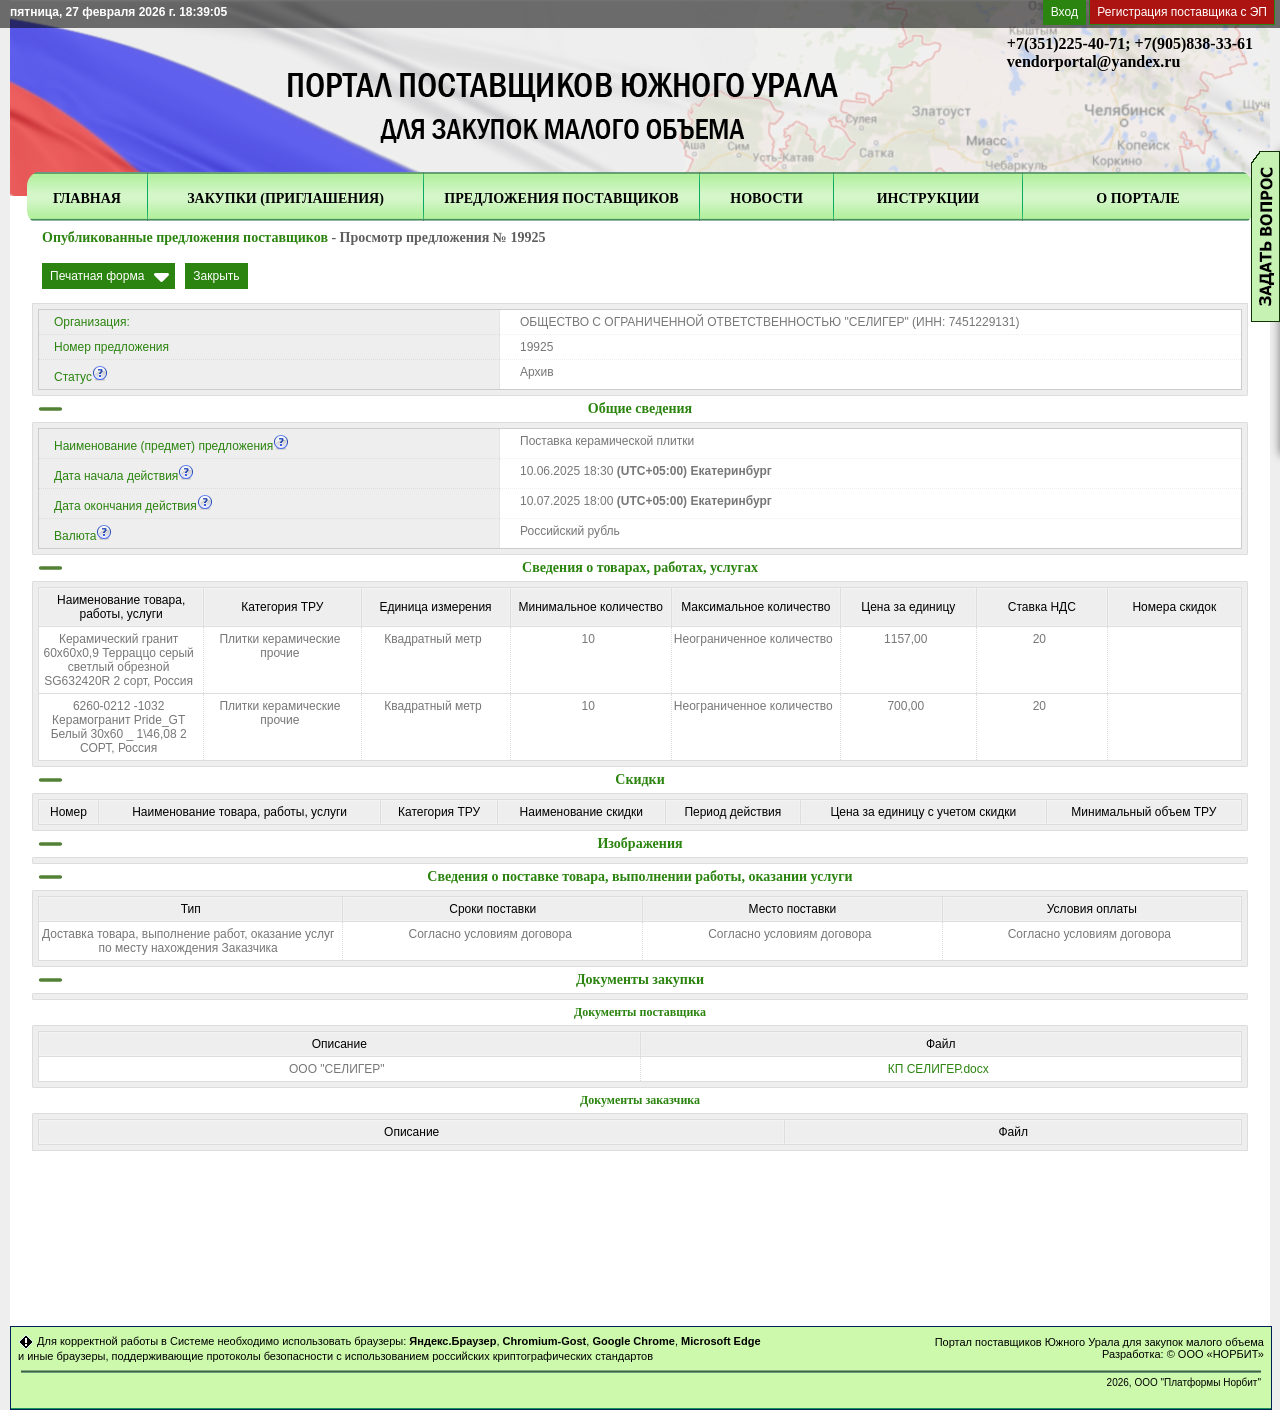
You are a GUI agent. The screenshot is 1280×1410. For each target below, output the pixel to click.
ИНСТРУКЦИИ (928, 198)
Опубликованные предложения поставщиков (185, 237)
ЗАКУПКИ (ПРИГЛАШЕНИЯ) (285, 198)
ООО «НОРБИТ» (1221, 1354)
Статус (81, 377)
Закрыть (216, 276)
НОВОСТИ (766, 198)
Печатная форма (97, 276)
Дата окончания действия (133, 506)
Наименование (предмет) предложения (171, 446)
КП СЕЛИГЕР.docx (938, 1069)
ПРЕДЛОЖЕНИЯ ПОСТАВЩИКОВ (561, 198)
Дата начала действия (124, 476)
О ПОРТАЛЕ (1137, 198)
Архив (537, 372)
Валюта (83, 536)
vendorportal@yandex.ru (1094, 61)
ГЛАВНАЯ (87, 198)
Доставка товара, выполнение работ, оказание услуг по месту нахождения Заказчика (188, 941)
